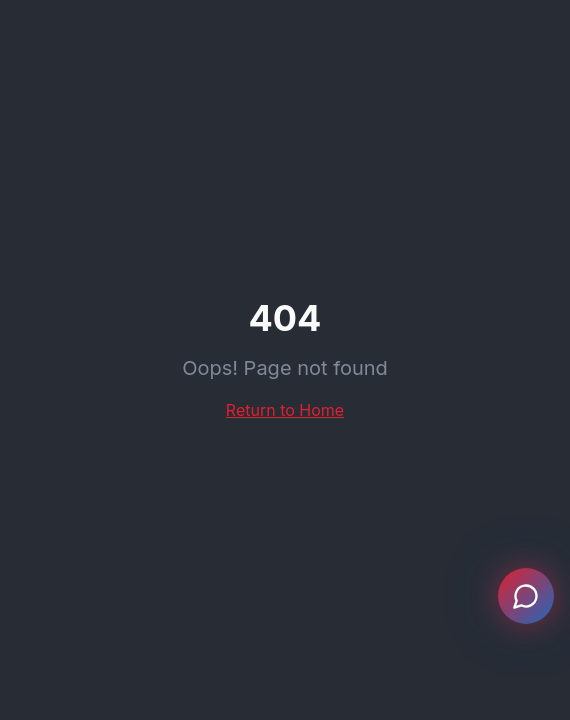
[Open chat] (526, 596)
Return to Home (285, 410)
